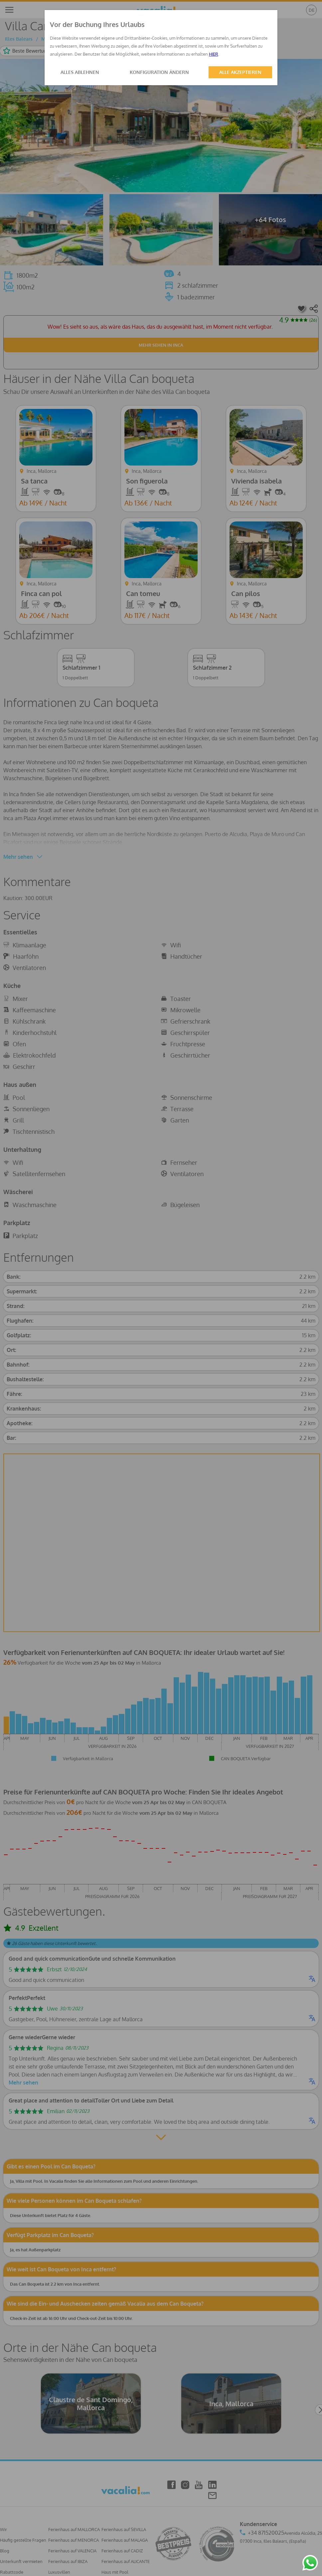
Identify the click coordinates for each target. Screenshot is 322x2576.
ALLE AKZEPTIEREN (240, 72)
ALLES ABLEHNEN (80, 72)
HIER (213, 54)
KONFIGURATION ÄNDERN (159, 72)
